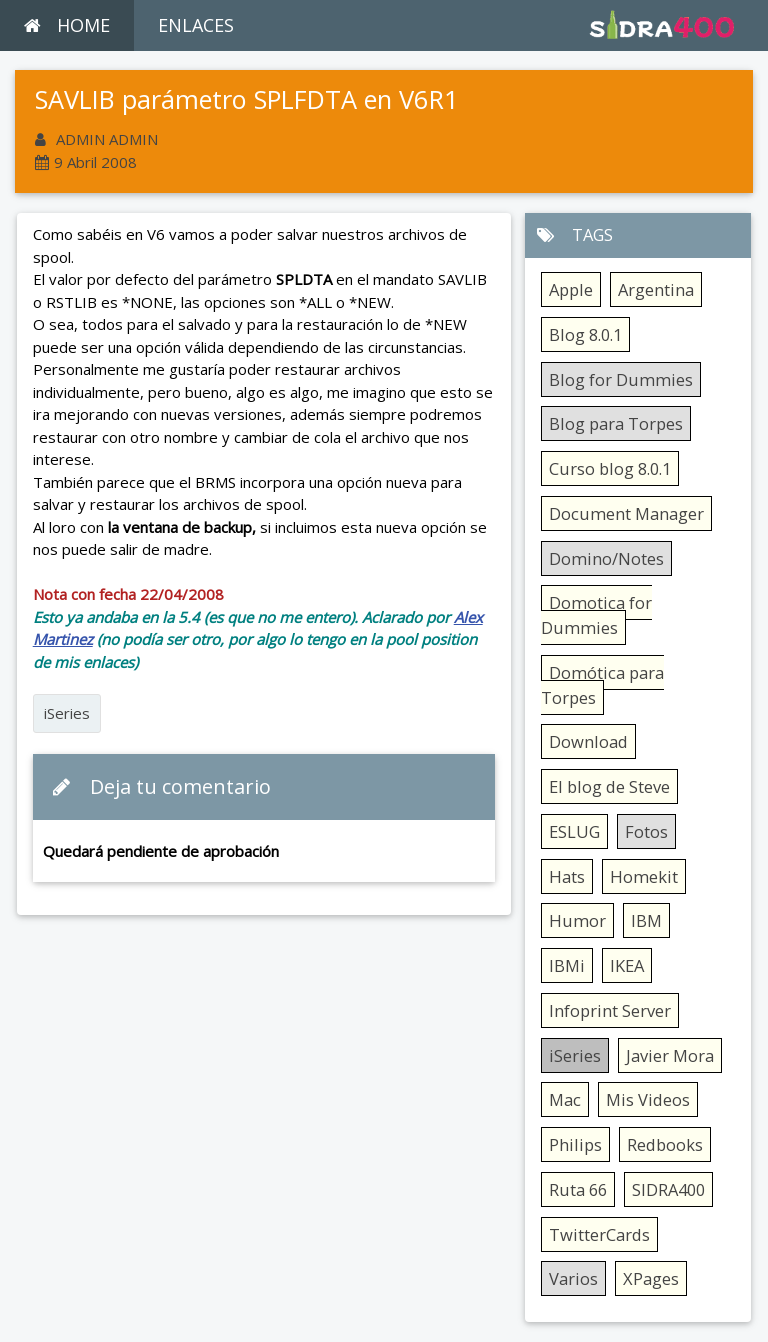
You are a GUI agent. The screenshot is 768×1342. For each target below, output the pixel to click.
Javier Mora (670, 1055)
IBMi (567, 965)
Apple (571, 289)
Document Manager (626, 513)
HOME (67, 25)
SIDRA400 (668, 1189)
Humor (577, 920)
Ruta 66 (578, 1189)
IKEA (627, 965)
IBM (646, 920)
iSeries (67, 713)
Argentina (656, 289)
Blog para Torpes (616, 423)
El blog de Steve (609, 786)
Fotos (646, 831)
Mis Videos (648, 1099)
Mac (565, 1099)
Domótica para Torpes (602, 685)
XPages (651, 1278)
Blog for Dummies (621, 379)
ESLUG (574, 831)
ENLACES (196, 25)
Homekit (644, 876)
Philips (575, 1144)
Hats (567, 876)
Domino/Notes (606, 558)
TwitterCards (599, 1234)
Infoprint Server (610, 1010)
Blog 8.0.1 (585, 334)
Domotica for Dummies (596, 615)
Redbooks (665, 1144)
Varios (573, 1278)
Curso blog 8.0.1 (610, 468)
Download (588, 741)
